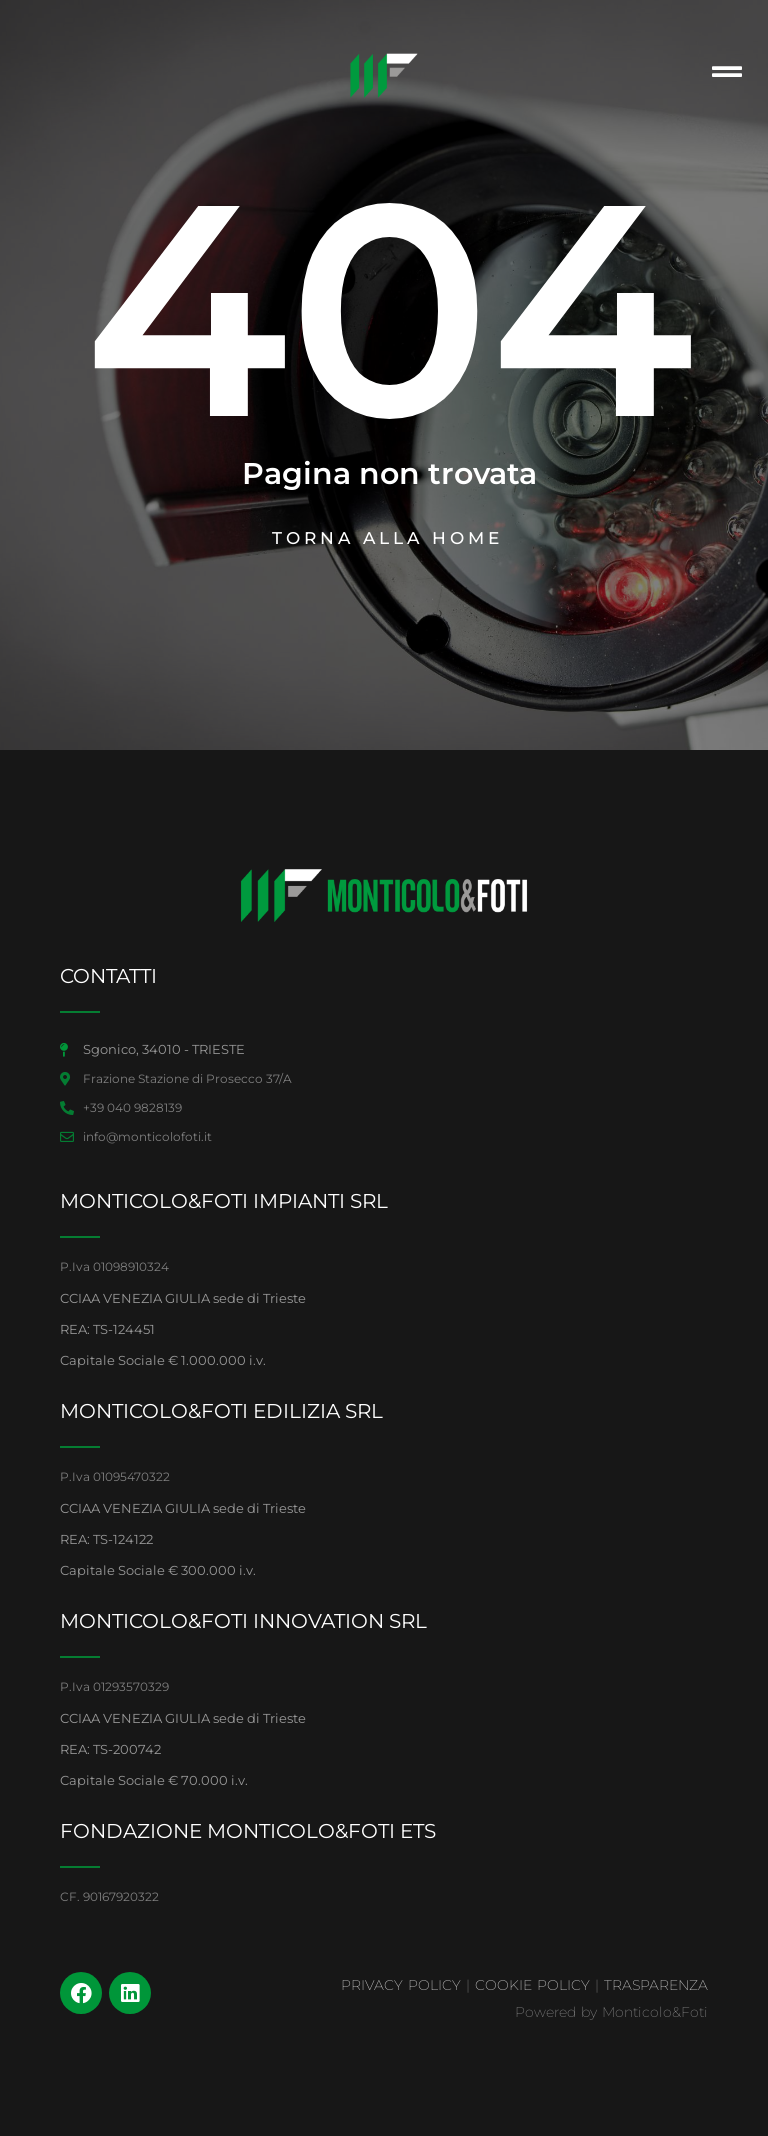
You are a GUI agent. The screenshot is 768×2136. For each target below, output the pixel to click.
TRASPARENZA (656, 1985)
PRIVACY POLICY (401, 1985)
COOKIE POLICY (532, 1985)
